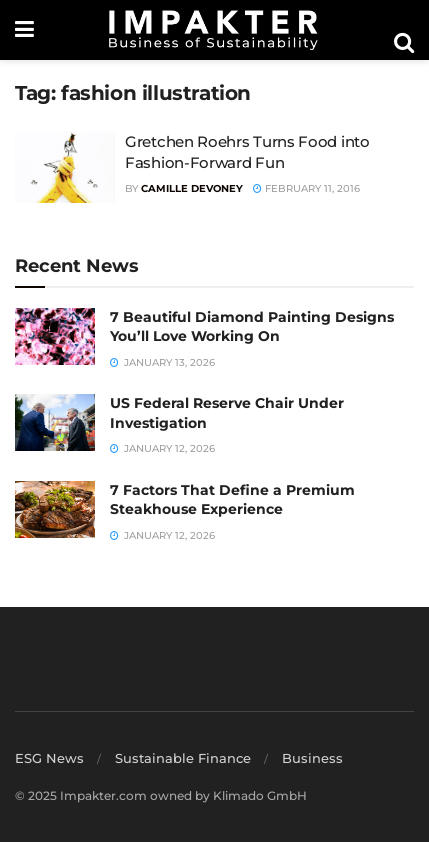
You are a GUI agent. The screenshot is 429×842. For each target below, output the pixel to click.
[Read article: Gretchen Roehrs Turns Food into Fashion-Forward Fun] (65, 167)
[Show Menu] (24, 30)
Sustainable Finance (183, 758)
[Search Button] (404, 43)
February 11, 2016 (306, 188)
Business (312, 758)
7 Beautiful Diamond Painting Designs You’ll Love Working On (252, 327)
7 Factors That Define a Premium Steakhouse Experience (232, 500)
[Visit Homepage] (214, 30)
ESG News (49, 758)
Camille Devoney (192, 188)
